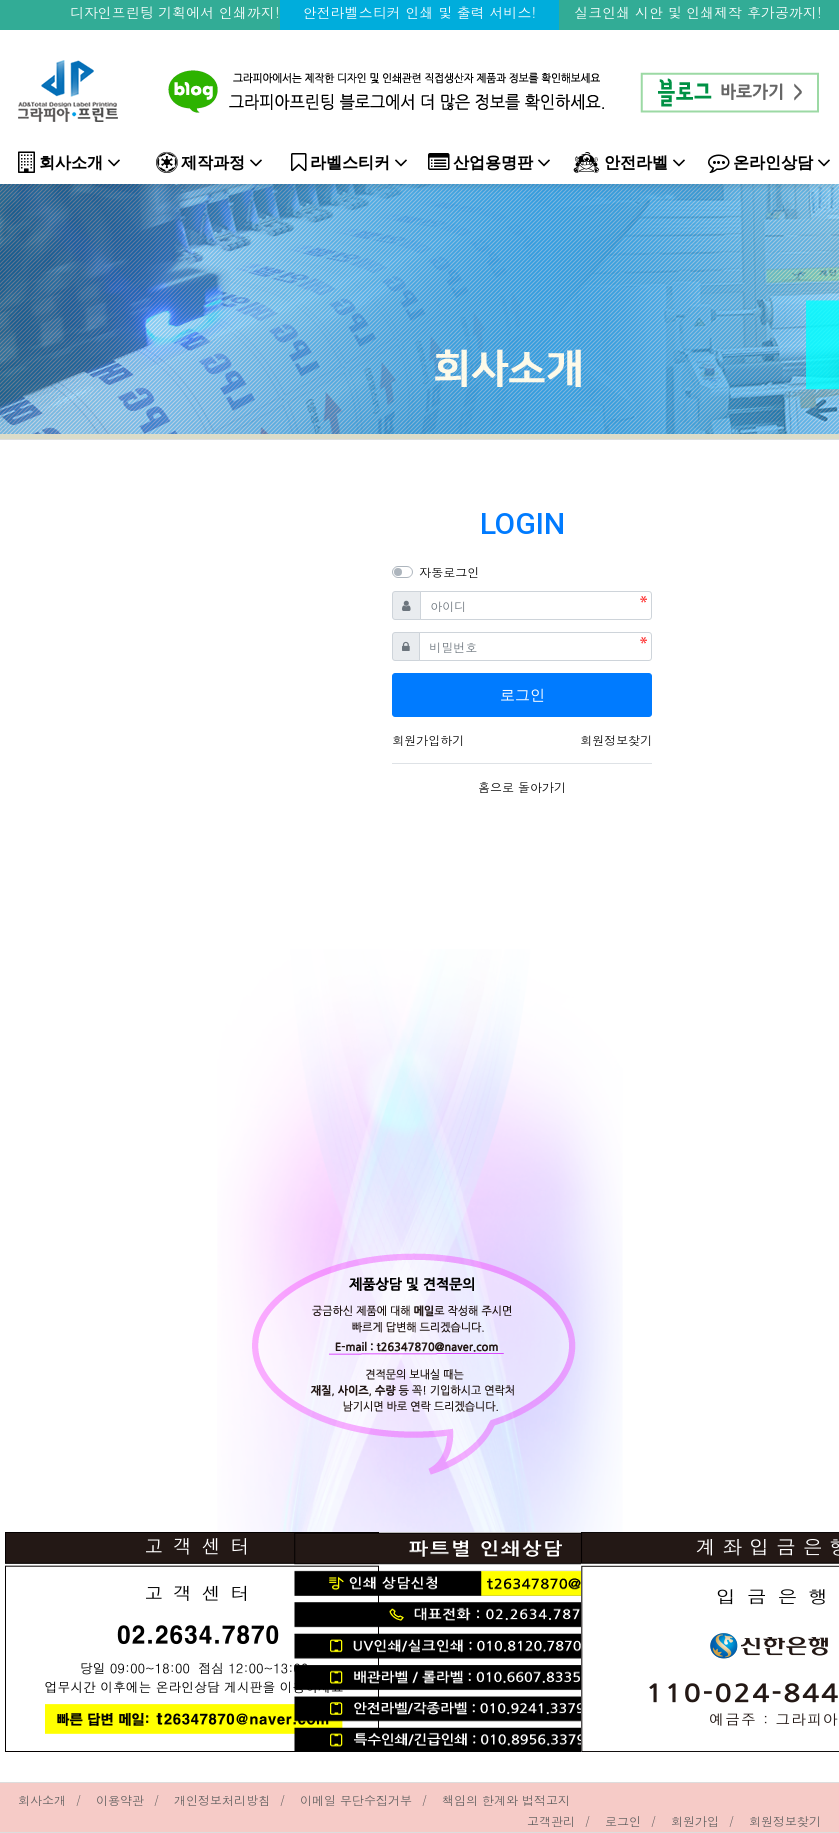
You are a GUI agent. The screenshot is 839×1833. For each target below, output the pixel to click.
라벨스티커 (349, 162)
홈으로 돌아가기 (522, 786)
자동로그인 (449, 571)
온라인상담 (769, 162)
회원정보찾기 (616, 739)
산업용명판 (489, 162)
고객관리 (551, 1820)
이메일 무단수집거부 (356, 1799)
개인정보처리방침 (222, 1799)
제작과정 (209, 162)
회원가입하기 (428, 739)
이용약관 (120, 1799)
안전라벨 (629, 162)
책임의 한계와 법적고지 (506, 1799)
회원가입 (695, 1820)
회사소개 (69, 162)
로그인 (623, 1820)
